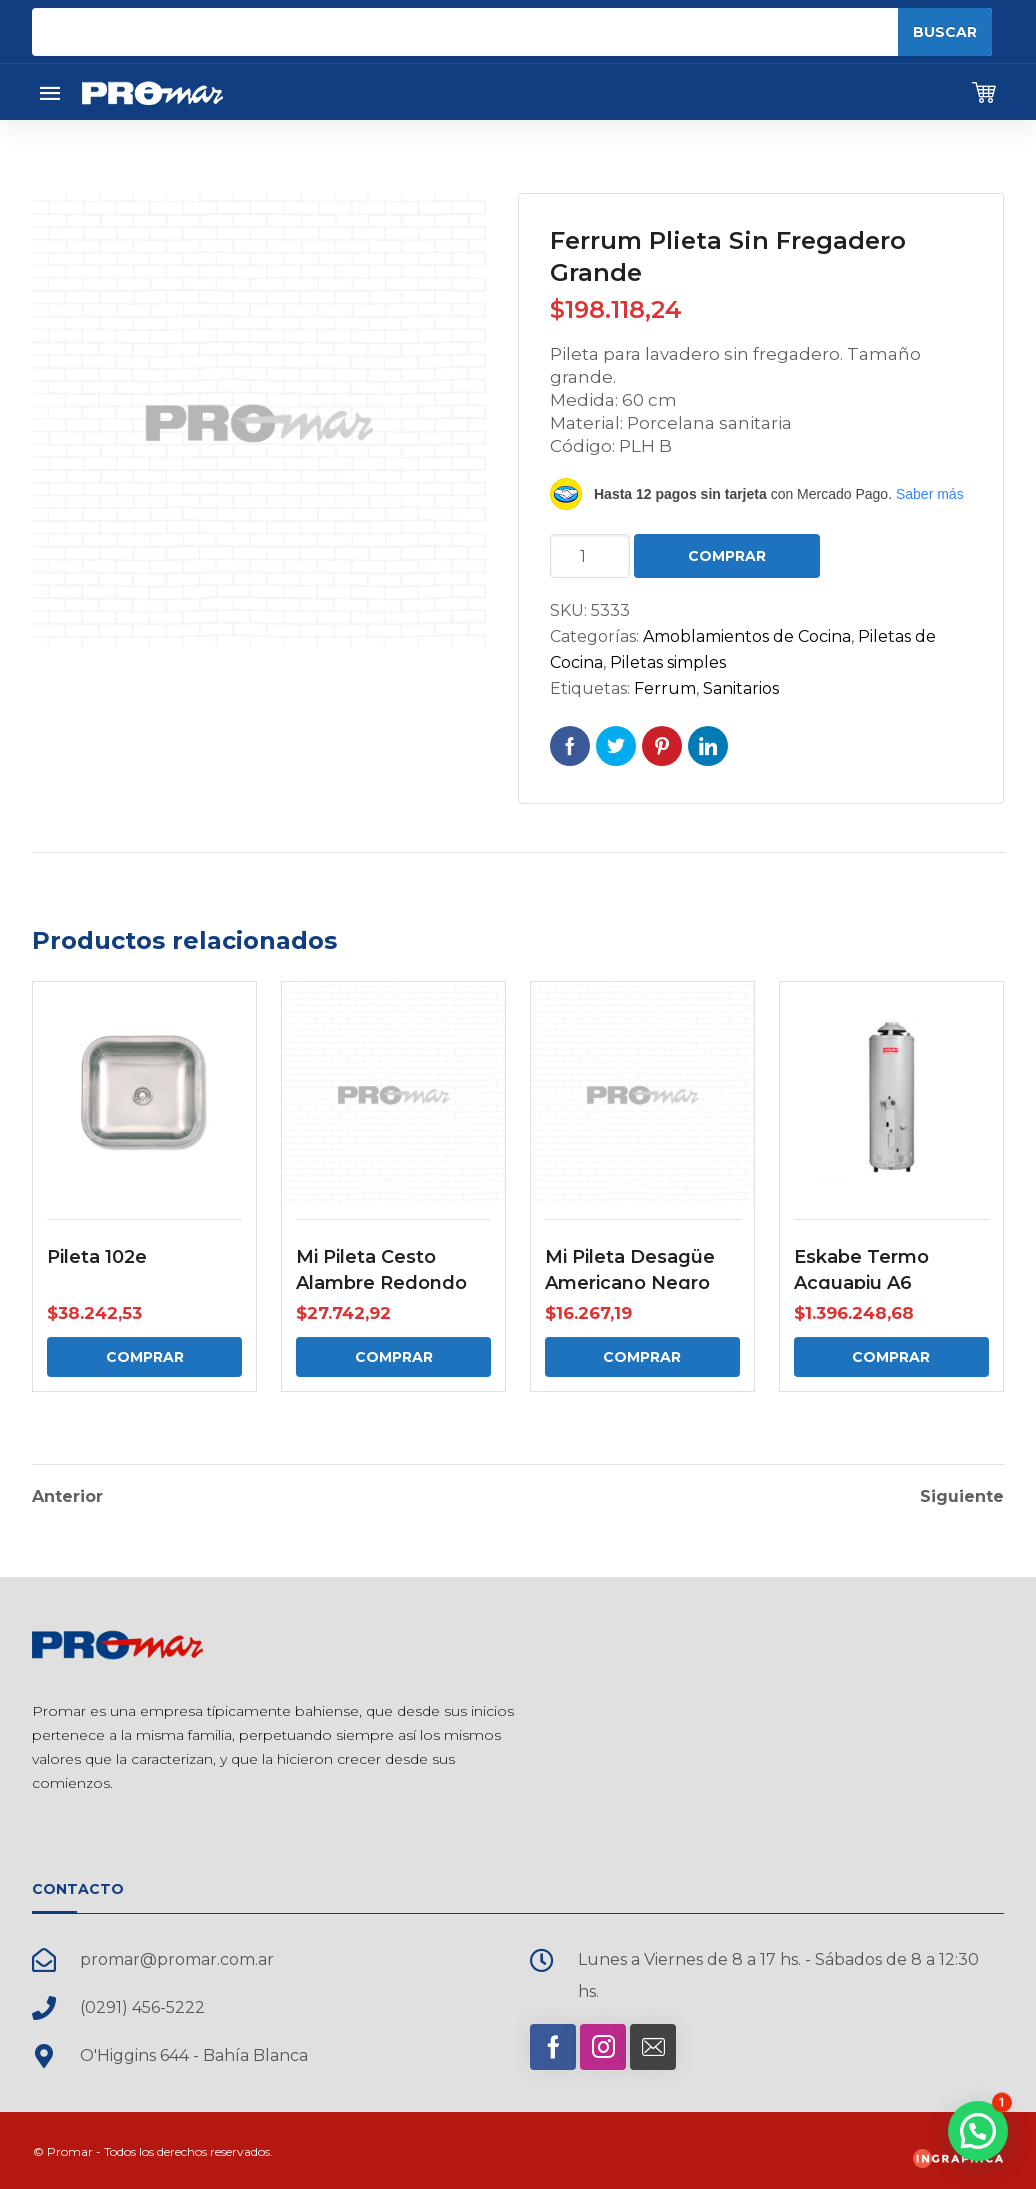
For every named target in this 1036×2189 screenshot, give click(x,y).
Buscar (945, 32)
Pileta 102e (97, 1257)
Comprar (727, 556)
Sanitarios (741, 688)
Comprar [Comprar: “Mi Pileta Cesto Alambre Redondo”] (394, 1357)
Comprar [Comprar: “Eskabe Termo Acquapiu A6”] (891, 1357)
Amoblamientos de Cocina (747, 636)
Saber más (930, 494)
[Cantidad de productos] (590, 556)
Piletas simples (668, 662)
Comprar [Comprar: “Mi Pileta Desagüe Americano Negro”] (642, 1357)
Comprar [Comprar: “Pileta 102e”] (145, 1357)
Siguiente (962, 1494)
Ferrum (665, 688)
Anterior (67, 1494)
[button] (978, 2131)
